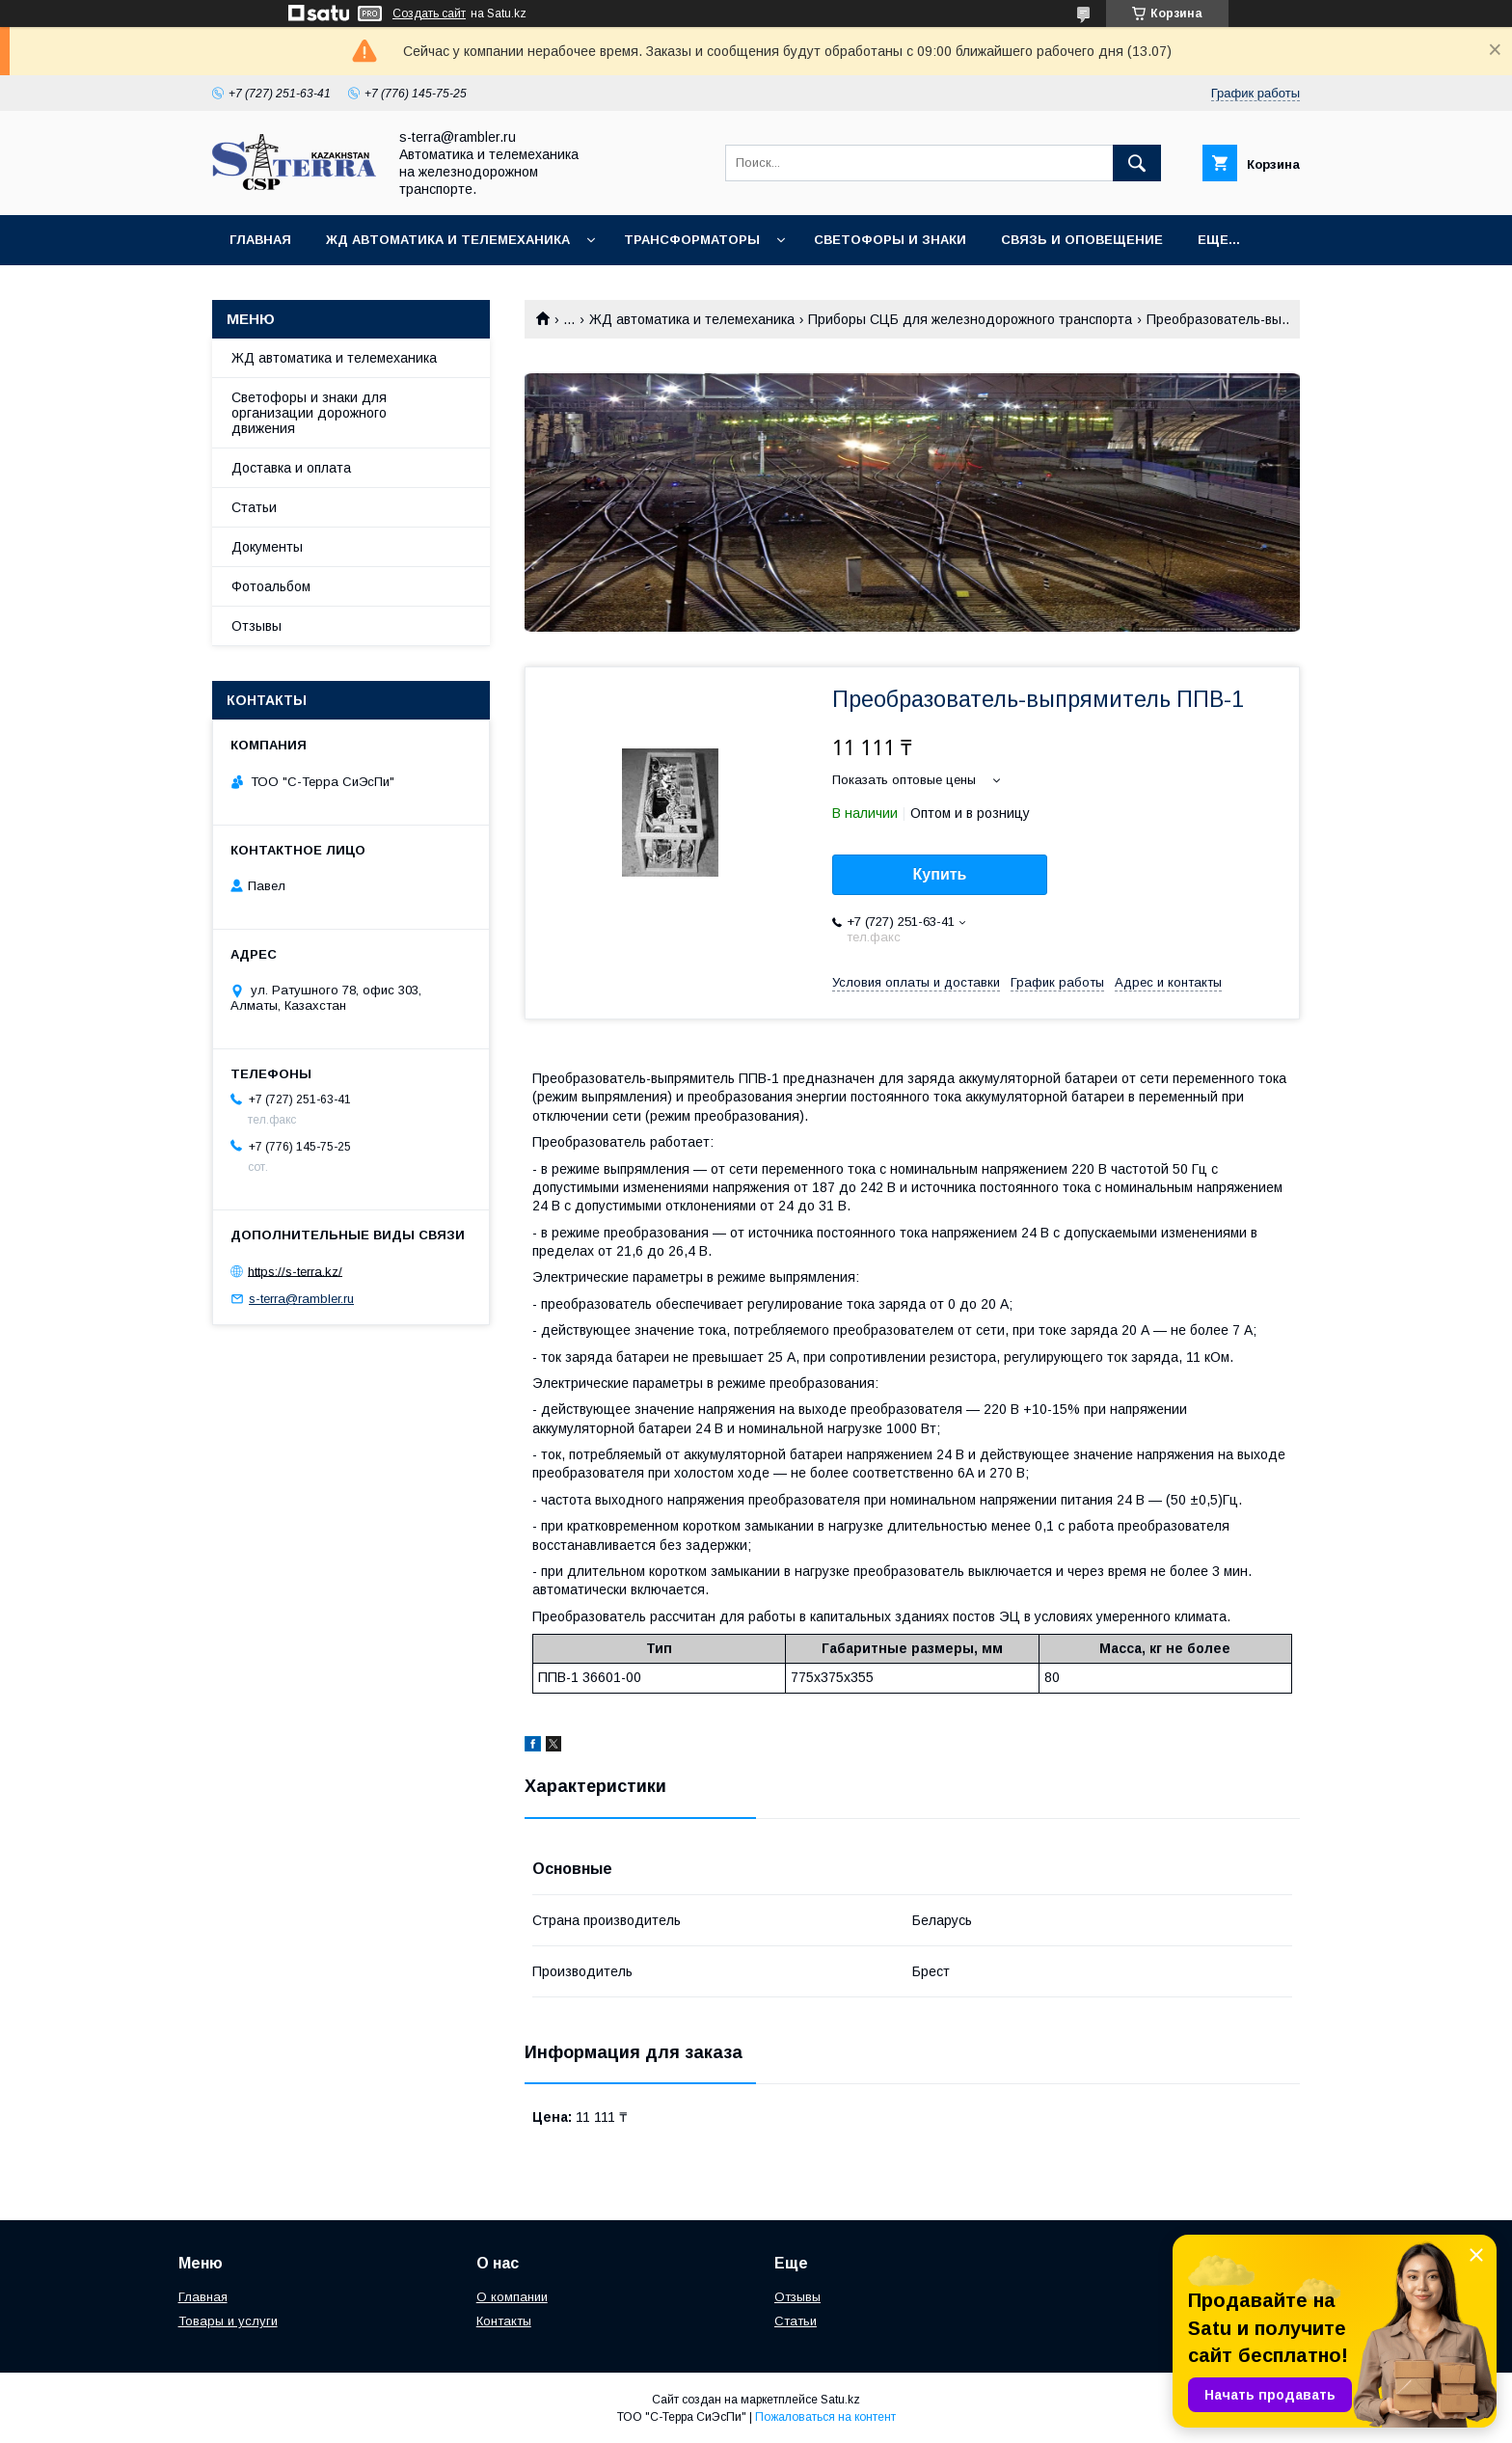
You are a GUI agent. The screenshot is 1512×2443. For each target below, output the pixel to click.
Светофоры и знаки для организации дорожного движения (309, 413)
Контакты (503, 2321)
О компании (512, 2297)
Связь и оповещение (1082, 239)
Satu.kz (840, 2399)
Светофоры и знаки (890, 239)
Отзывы (256, 626)
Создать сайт (429, 13)
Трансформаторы (692, 239)
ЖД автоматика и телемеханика (448, 239)
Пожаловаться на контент (825, 2417)
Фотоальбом (270, 586)
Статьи (254, 507)
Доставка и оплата (291, 467)
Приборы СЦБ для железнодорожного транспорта (970, 319)
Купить (940, 874)
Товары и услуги (228, 2321)
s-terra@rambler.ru (301, 1298)
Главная (260, 239)
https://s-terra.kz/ (295, 1270)
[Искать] (1137, 163)
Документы (267, 547)
